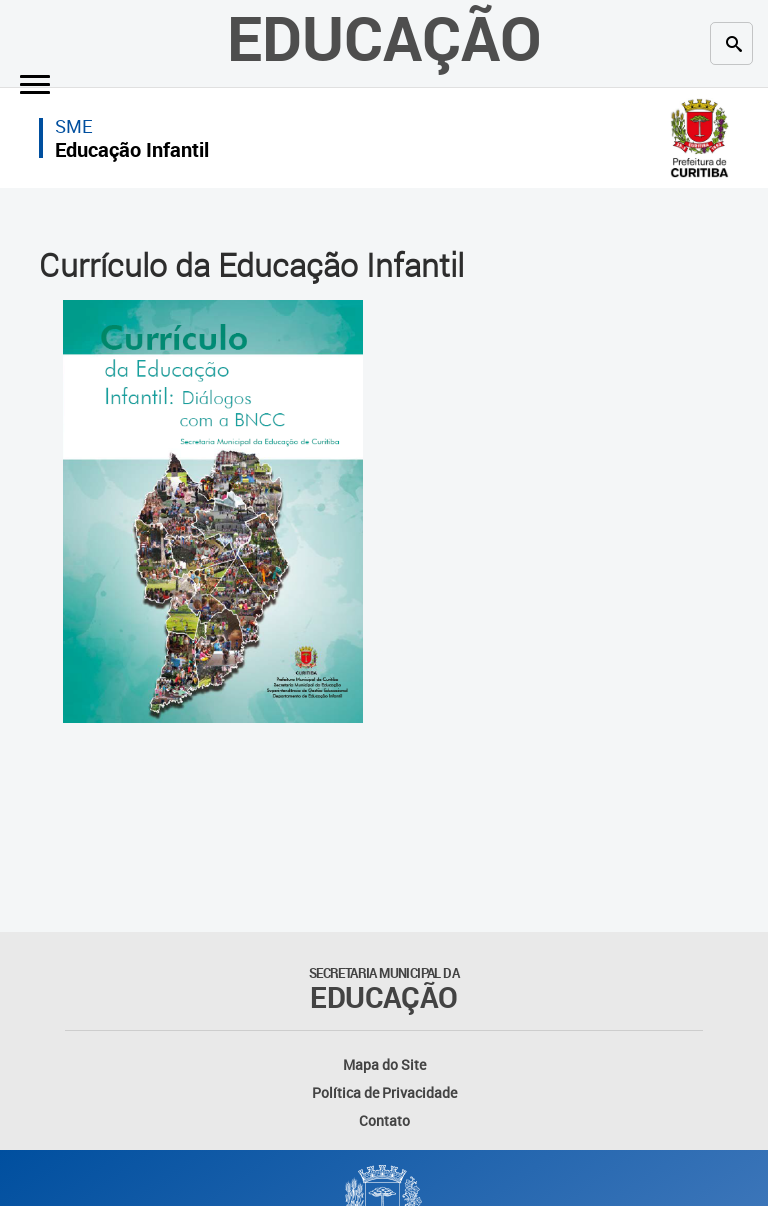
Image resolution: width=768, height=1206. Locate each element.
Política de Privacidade (384, 1092)
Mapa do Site (384, 1064)
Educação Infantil (132, 149)
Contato (384, 1120)
